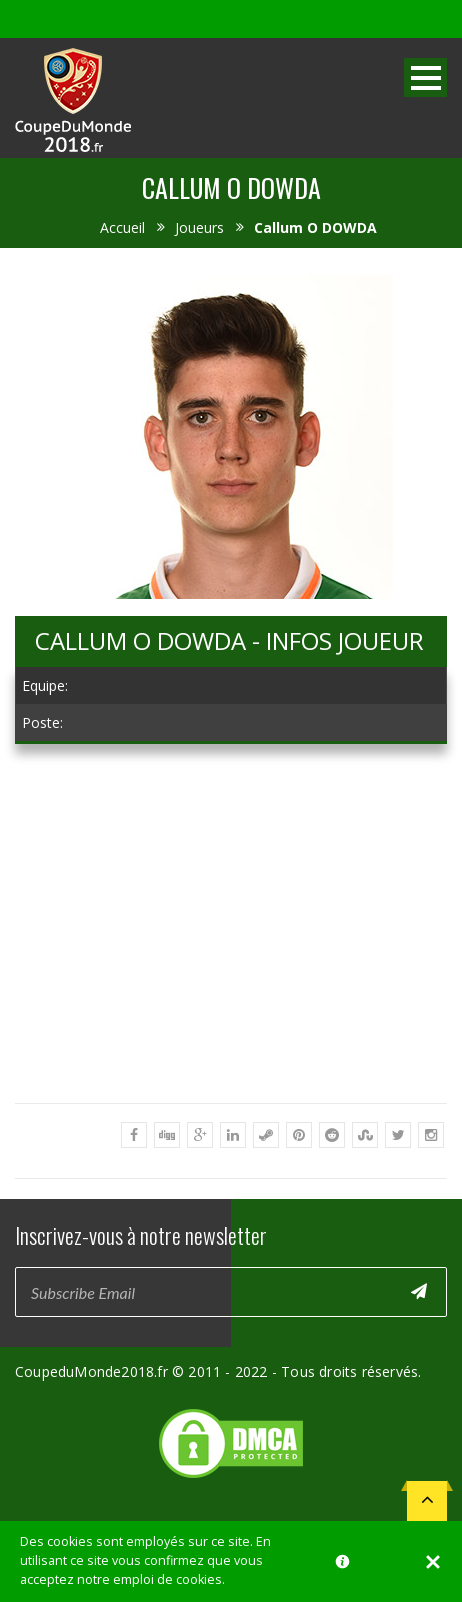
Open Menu (425, 77)
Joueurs (199, 227)
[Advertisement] (231, 999)
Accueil (122, 227)
